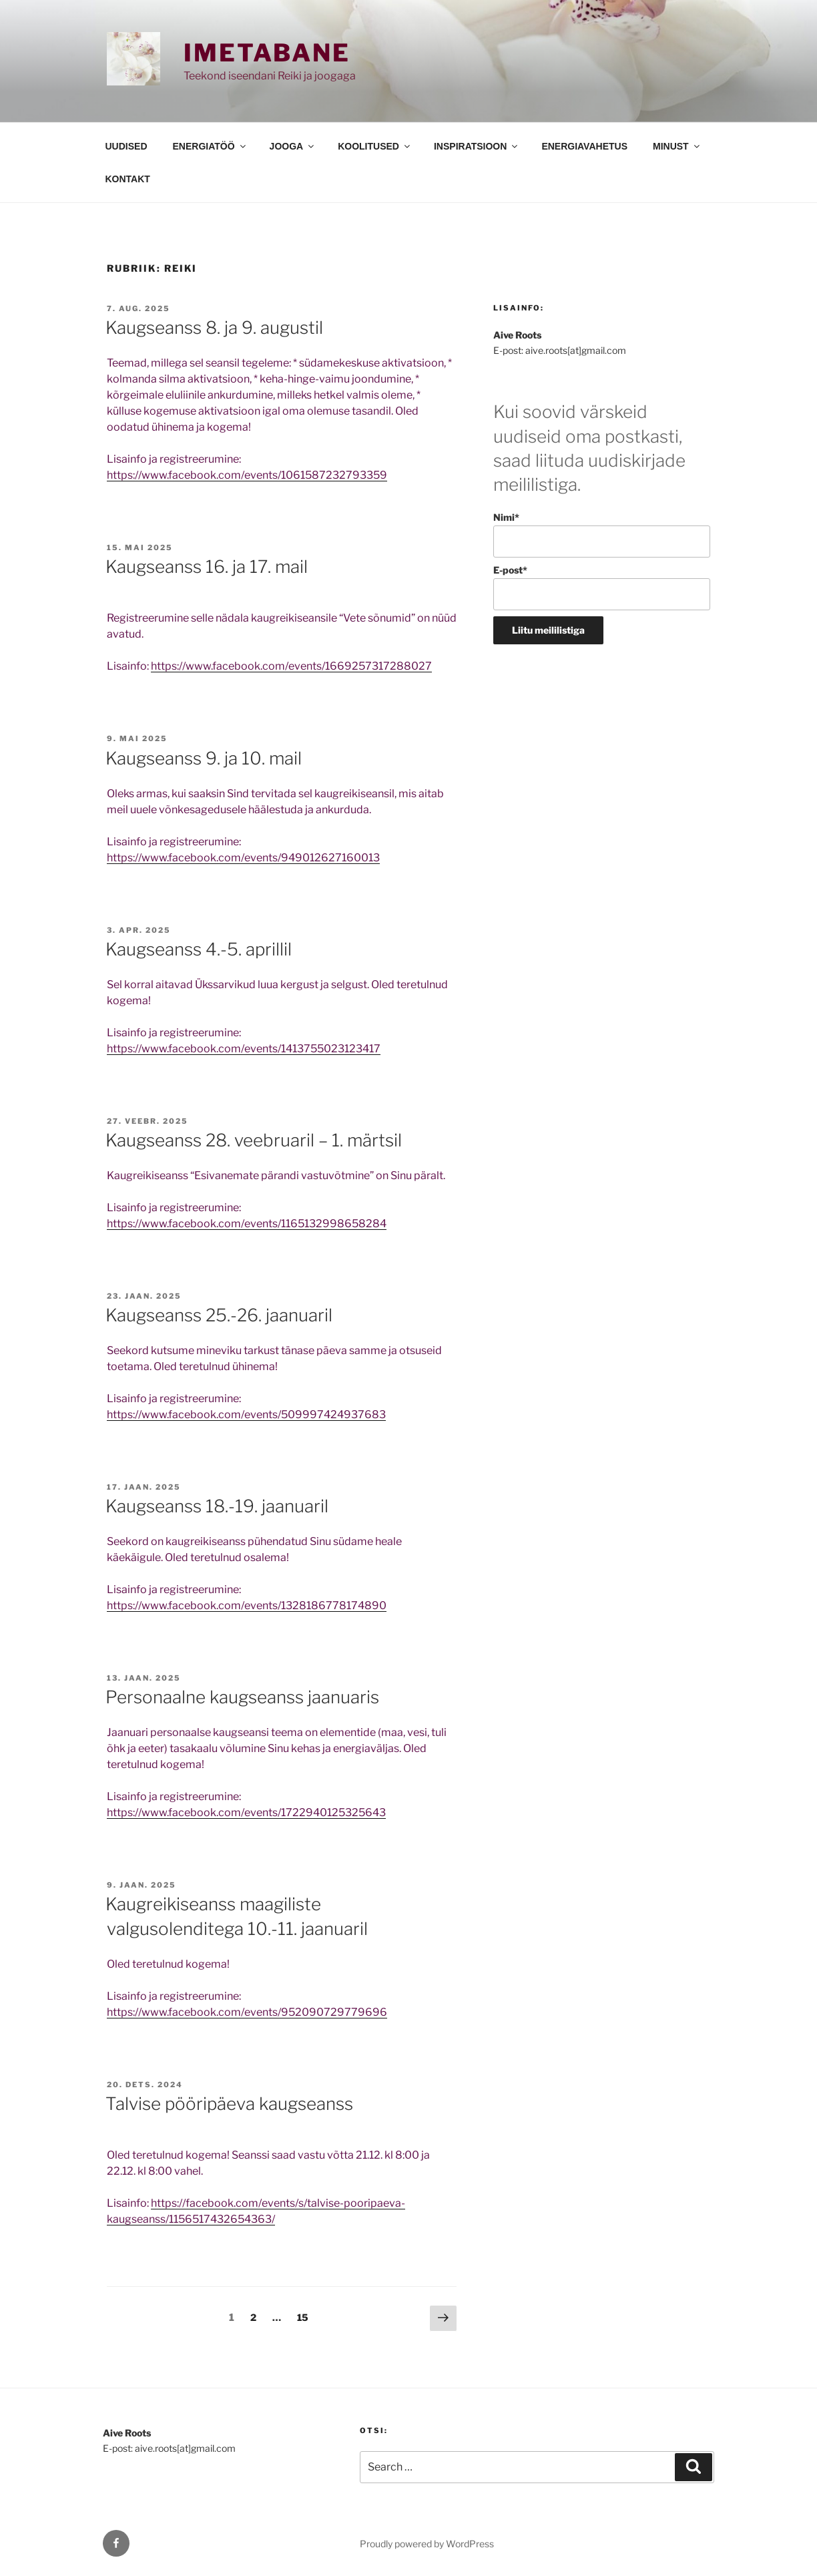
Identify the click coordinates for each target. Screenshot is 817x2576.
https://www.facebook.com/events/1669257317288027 (291, 666)
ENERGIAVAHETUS (584, 146)
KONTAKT (127, 179)
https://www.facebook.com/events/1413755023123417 (243, 1048)
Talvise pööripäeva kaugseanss (229, 2103)
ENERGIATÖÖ (210, 146)
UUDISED (126, 146)
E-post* (601, 587)
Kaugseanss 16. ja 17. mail (206, 566)
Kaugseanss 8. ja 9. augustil (214, 327)
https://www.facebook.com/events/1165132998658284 (246, 1223)
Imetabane (267, 52)
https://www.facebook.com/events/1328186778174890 (246, 1605)
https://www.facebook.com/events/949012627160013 (243, 857)
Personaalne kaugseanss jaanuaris (242, 1697)
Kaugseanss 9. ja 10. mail (203, 758)
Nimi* (601, 534)
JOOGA (293, 146)
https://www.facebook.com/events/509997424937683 (246, 1414)
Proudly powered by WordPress (427, 2543)
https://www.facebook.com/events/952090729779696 (247, 2012)
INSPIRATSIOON (476, 146)
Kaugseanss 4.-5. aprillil (198, 949)
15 (306, 2316)
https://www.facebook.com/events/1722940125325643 (246, 1812)
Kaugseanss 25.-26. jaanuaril (218, 1315)
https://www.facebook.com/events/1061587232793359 (247, 475)
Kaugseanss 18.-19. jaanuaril (216, 1506)
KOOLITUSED (375, 146)
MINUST (677, 146)
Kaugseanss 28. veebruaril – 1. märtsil (253, 1140)
